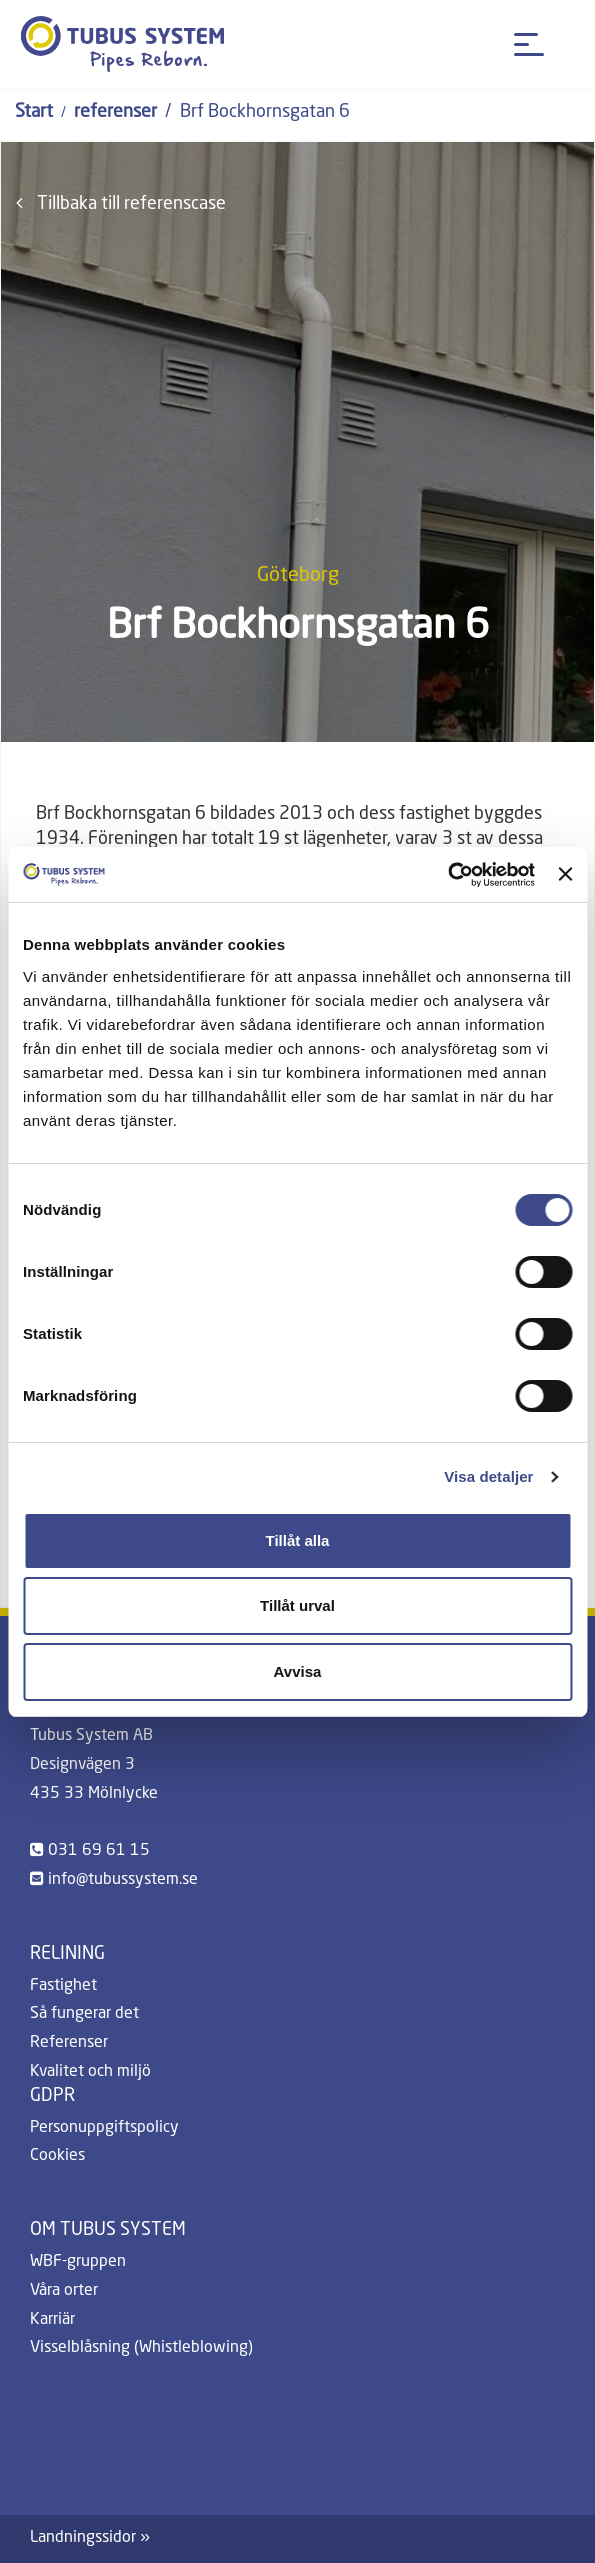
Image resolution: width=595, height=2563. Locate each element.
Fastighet (63, 1986)
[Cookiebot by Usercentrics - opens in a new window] (447, 875)
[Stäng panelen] (565, 874)
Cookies (57, 2156)
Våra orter (64, 2291)
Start (34, 112)
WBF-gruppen (78, 2262)
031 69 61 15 (99, 1851)
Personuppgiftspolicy (104, 2128)
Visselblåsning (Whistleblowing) (141, 2348)
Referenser (69, 2043)
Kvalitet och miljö (90, 2072)
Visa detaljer (488, 1476)
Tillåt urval (297, 1605)
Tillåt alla (298, 1540)
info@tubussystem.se (123, 1880)
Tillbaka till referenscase (121, 203)
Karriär (52, 2320)
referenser (115, 112)
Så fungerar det (84, 2014)
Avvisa (298, 1671)
